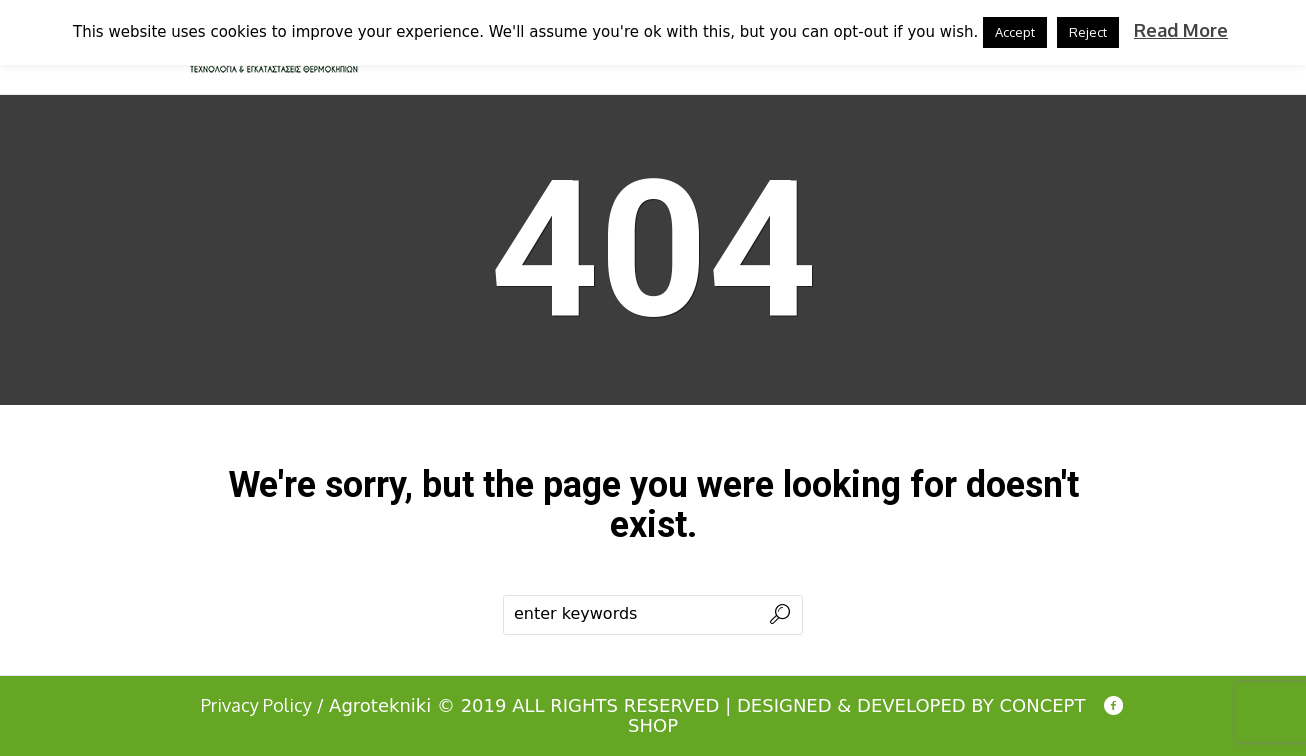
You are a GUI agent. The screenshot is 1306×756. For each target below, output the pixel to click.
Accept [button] (1015, 32)
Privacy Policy (256, 705)
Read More (1181, 30)
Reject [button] (1088, 32)
